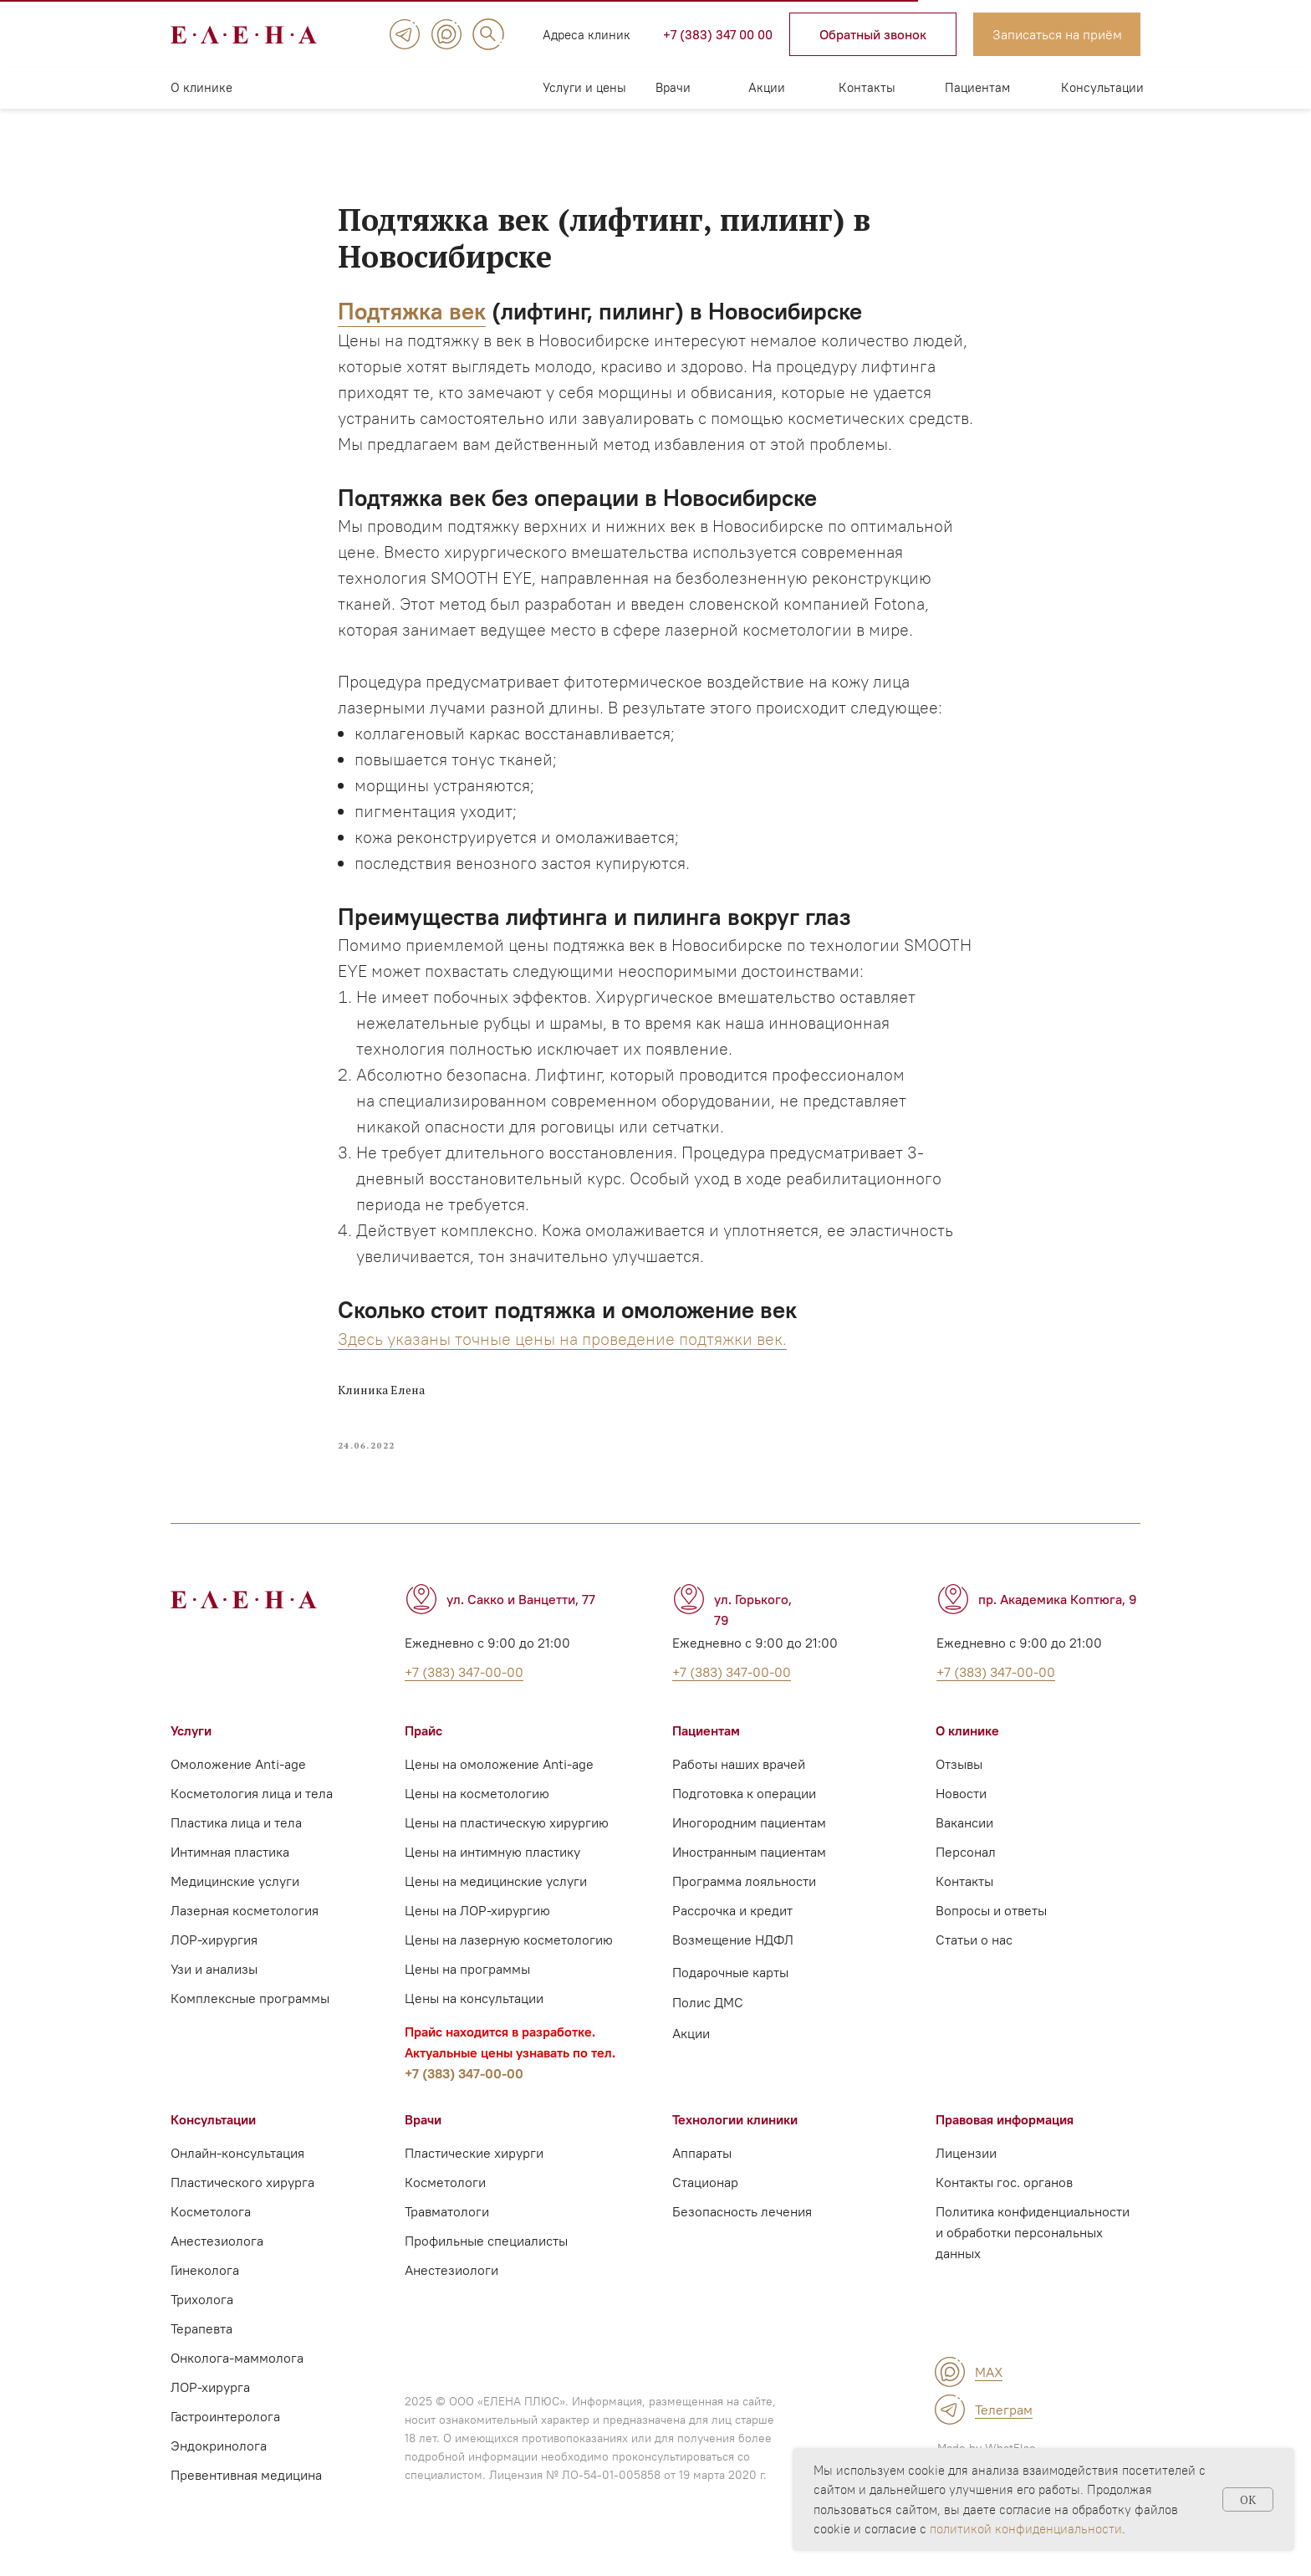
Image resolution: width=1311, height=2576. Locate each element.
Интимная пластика (230, 1867)
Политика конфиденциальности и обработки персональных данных (1033, 2248)
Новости (961, 1809)
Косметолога (211, 2227)
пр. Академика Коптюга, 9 (1057, 1615)
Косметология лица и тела (252, 1809)
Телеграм (1004, 2425)
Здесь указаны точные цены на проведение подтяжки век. (562, 1346)
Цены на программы (467, 1984)
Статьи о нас (974, 1955)
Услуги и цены (584, 87)
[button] (872, 34)
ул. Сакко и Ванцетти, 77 (520, 1615)
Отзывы (959, 1779)
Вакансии (964, 1838)
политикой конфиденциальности (1026, 2529)
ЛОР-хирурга (210, 2403)
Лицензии (966, 2168)
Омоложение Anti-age (238, 1779)
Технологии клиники (735, 2135)
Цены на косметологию (477, 1809)
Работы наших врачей (738, 1779)
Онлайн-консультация (237, 2168)
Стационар (705, 2198)
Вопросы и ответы (991, 1926)
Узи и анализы (214, 1984)
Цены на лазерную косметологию (509, 1955)
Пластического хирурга (242, 2198)
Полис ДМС (707, 2018)
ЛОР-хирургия (214, 1955)
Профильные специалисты (486, 2256)
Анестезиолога (217, 2256)
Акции (766, 87)
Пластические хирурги (474, 2168)
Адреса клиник (586, 35)
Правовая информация (1005, 2135)
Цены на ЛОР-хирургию (477, 1926)
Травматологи (447, 2227)
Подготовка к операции (744, 1809)
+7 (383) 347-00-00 (464, 2089)
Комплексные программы (250, 2014)
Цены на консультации (474, 2014)
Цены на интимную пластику (492, 1867)
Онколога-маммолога (237, 2373)
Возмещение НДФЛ (732, 1955)
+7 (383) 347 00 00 (718, 35)
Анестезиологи (451, 2285)
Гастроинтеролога (225, 2432)
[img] (404, 34)
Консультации (1102, 87)
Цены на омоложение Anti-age (499, 1779)
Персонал (966, 1867)
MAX (988, 2387)
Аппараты (702, 2168)
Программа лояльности (744, 1897)
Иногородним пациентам (749, 1838)
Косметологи (445, 2198)
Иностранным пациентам (749, 1867)
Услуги (191, 1746)
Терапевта (201, 2344)
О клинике (201, 87)
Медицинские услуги (235, 1897)
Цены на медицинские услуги (496, 1897)
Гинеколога (205, 2285)
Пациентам (977, 87)
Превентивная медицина (246, 2490)
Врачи (673, 87)
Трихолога (202, 2315)
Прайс (423, 1746)
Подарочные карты (730, 1988)
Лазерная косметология (245, 1926)
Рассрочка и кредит (732, 1926)
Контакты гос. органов (1004, 2198)
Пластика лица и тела (236, 1838)
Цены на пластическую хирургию (507, 1838)
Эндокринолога (219, 2461)
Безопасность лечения (742, 2227)
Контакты (867, 87)
